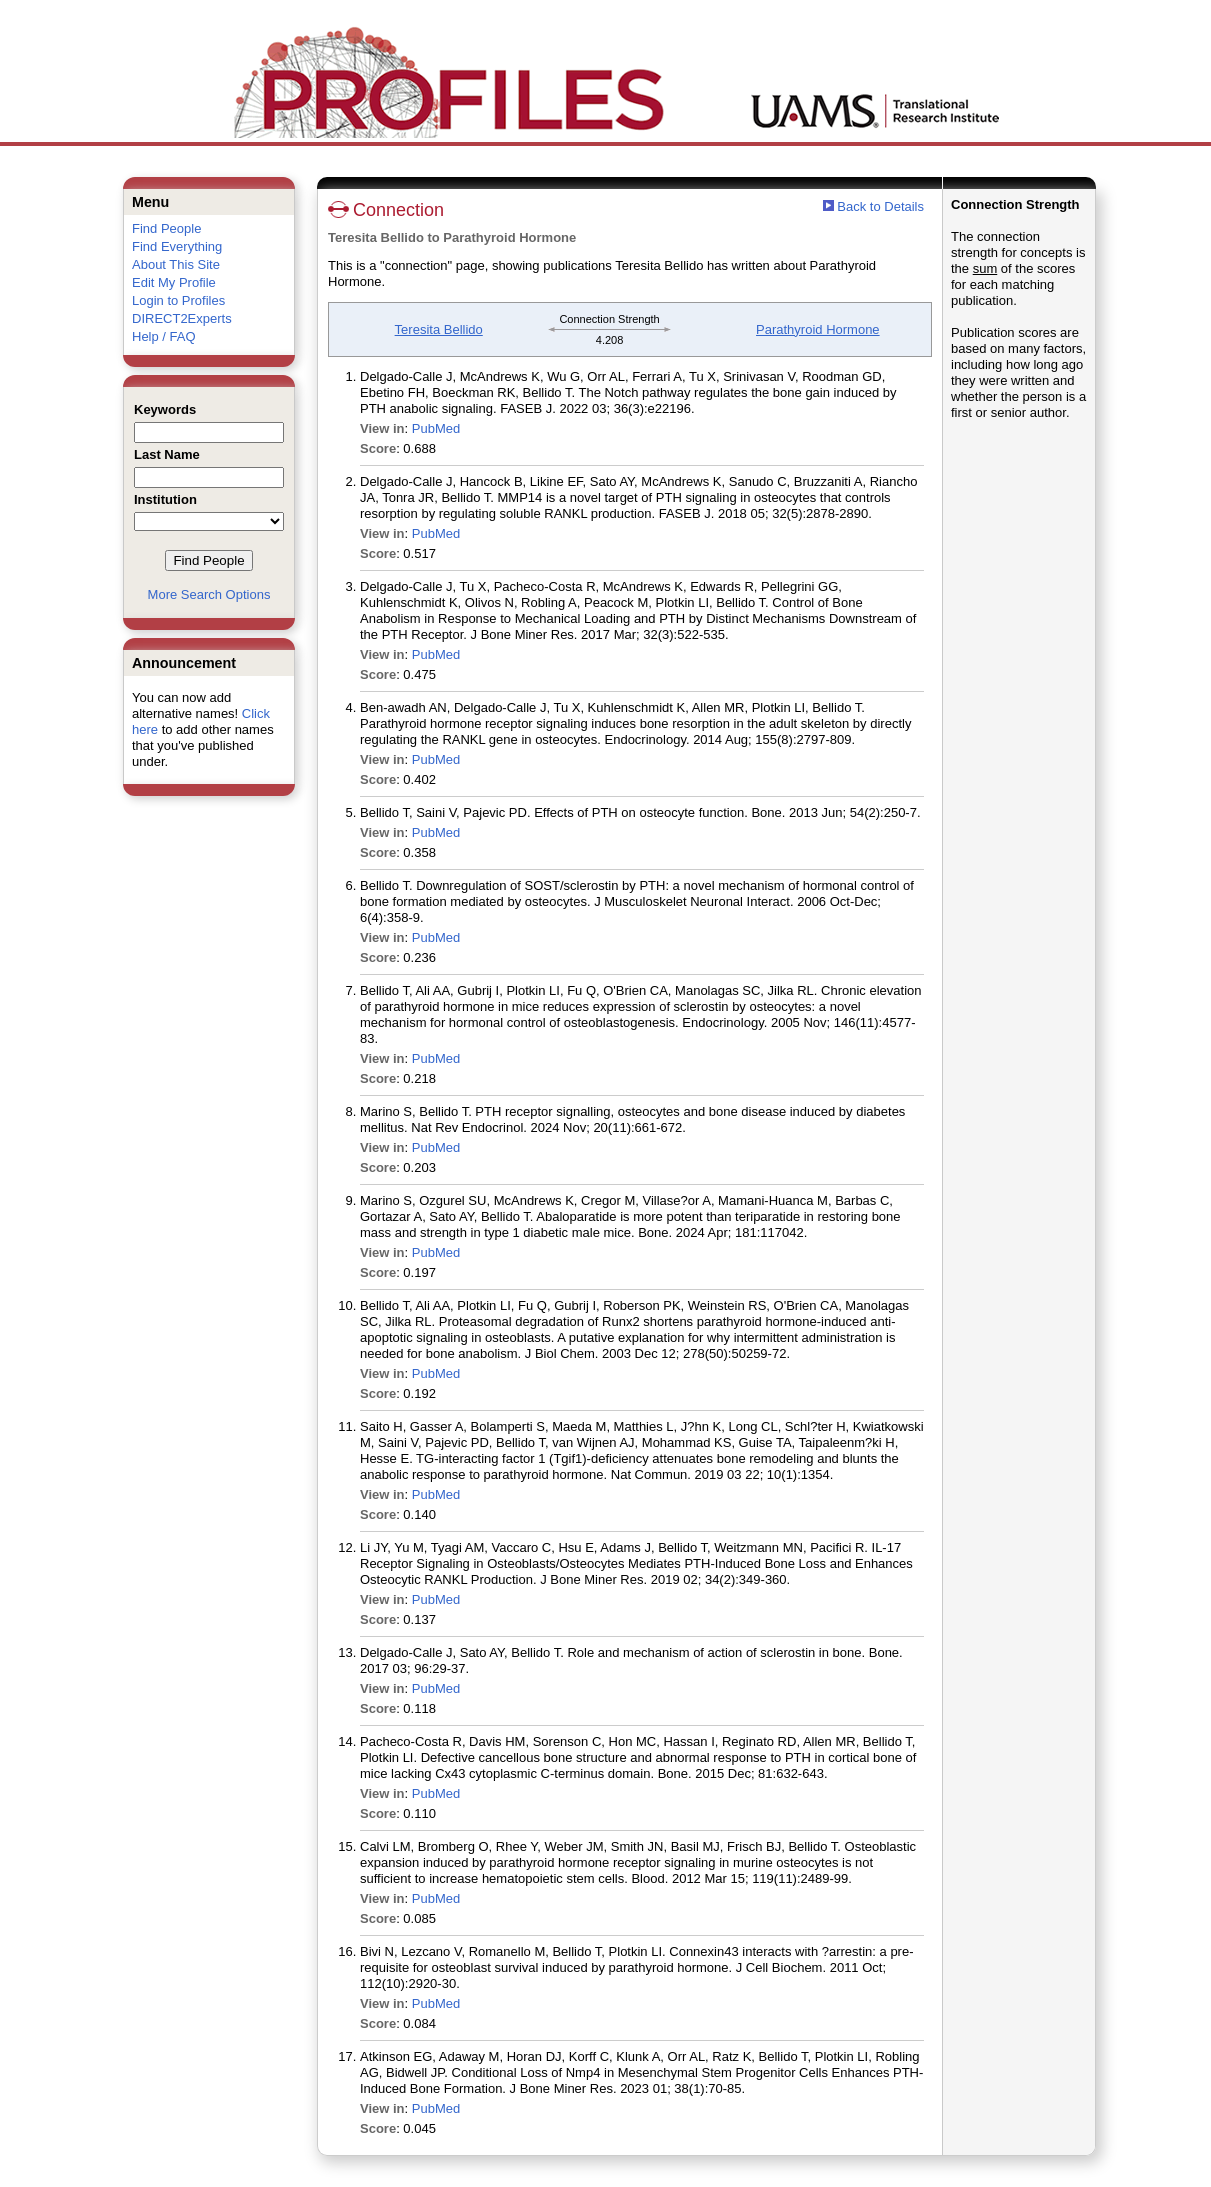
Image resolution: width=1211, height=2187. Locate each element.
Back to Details (880, 206)
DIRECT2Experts (182, 318)
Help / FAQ (164, 336)
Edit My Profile (174, 282)
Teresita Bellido (439, 329)
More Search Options (209, 594)
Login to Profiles (178, 300)
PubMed (436, 428)
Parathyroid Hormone (818, 329)
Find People (166, 228)
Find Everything (177, 246)
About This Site (176, 264)
